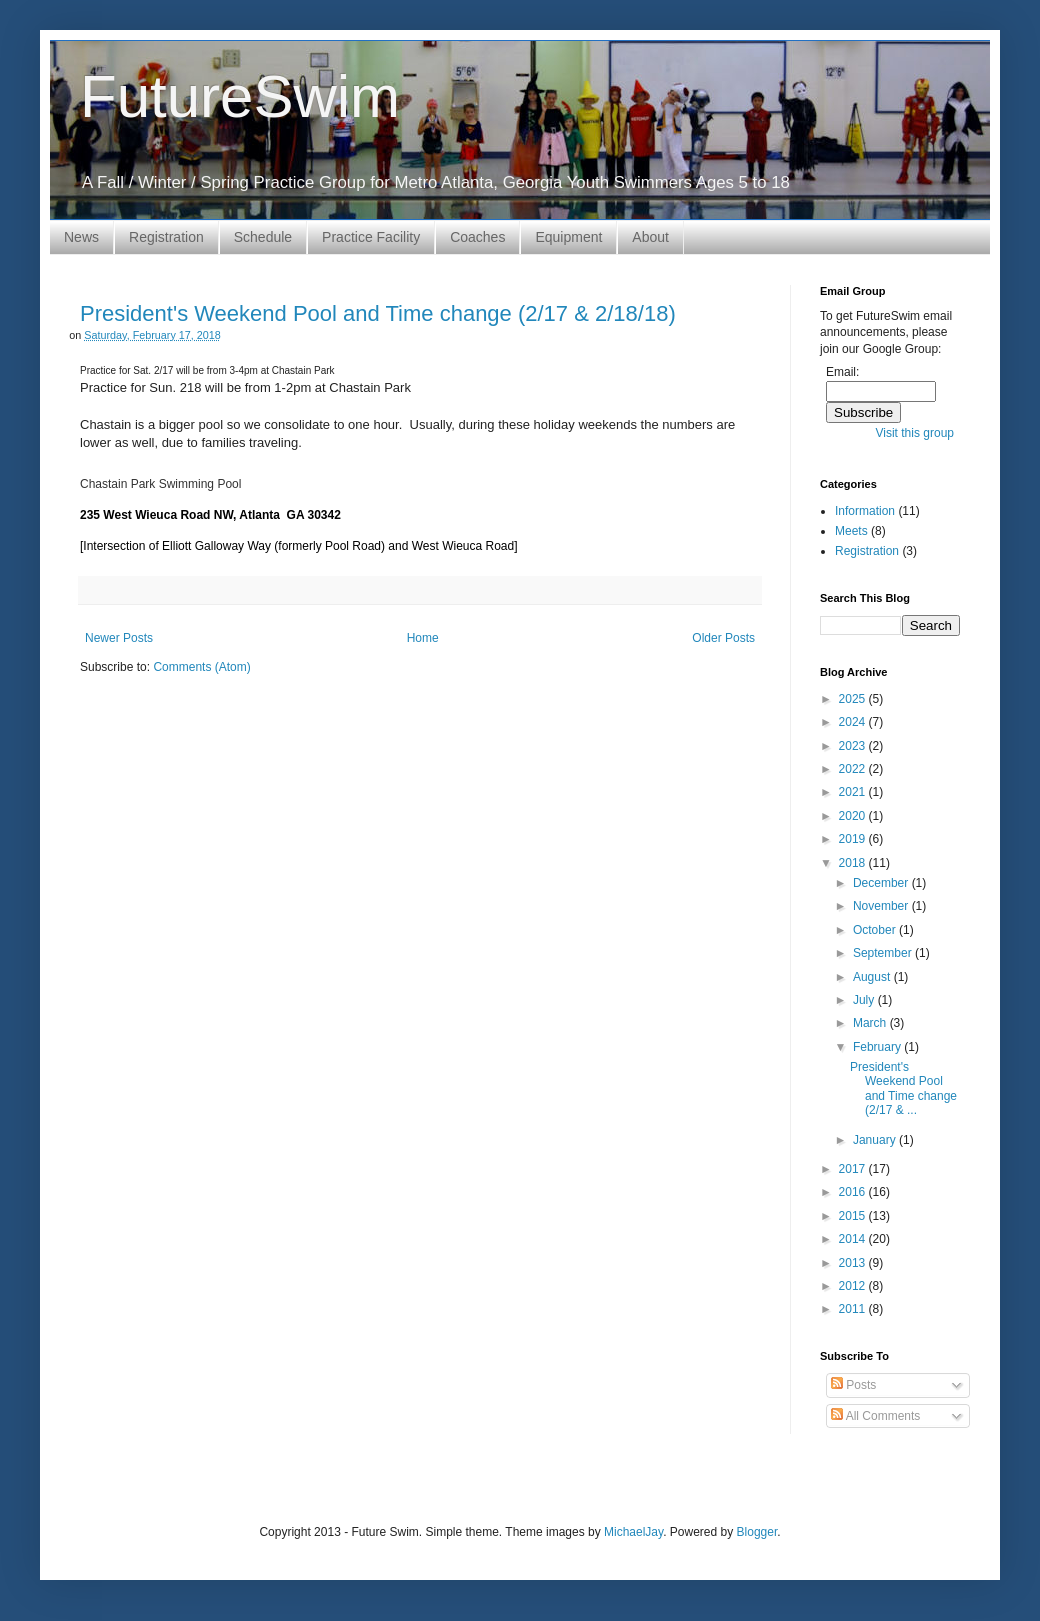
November (882, 906)
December (882, 883)
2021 (854, 792)
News (81, 237)
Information (865, 511)
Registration (166, 237)
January (876, 1140)
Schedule (263, 237)
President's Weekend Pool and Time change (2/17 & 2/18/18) (378, 313)
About (650, 237)
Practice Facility (371, 237)
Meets (851, 531)
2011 (854, 1309)
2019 (854, 839)
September (884, 953)
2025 (854, 699)
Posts (853, 1385)
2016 (854, 1192)
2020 (854, 816)
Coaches (477, 237)
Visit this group (915, 433)
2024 (854, 722)
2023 (854, 746)
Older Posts (723, 638)
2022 (854, 769)
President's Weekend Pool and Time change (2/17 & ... (903, 1088)
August (873, 977)
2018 (854, 863)
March (871, 1023)
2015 (854, 1216)
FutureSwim (240, 96)
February (878, 1047)
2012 (854, 1286)
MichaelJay (633, 1532)
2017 (854, 1169)
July (865, 1000)
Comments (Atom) (201, 667)
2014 (854, 1239)
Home (423, 638)
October (876, 930)
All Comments (875, 1416)
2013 (854, 1263)
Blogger (757, 1532)
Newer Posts (119, 638)
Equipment (568, 237)
